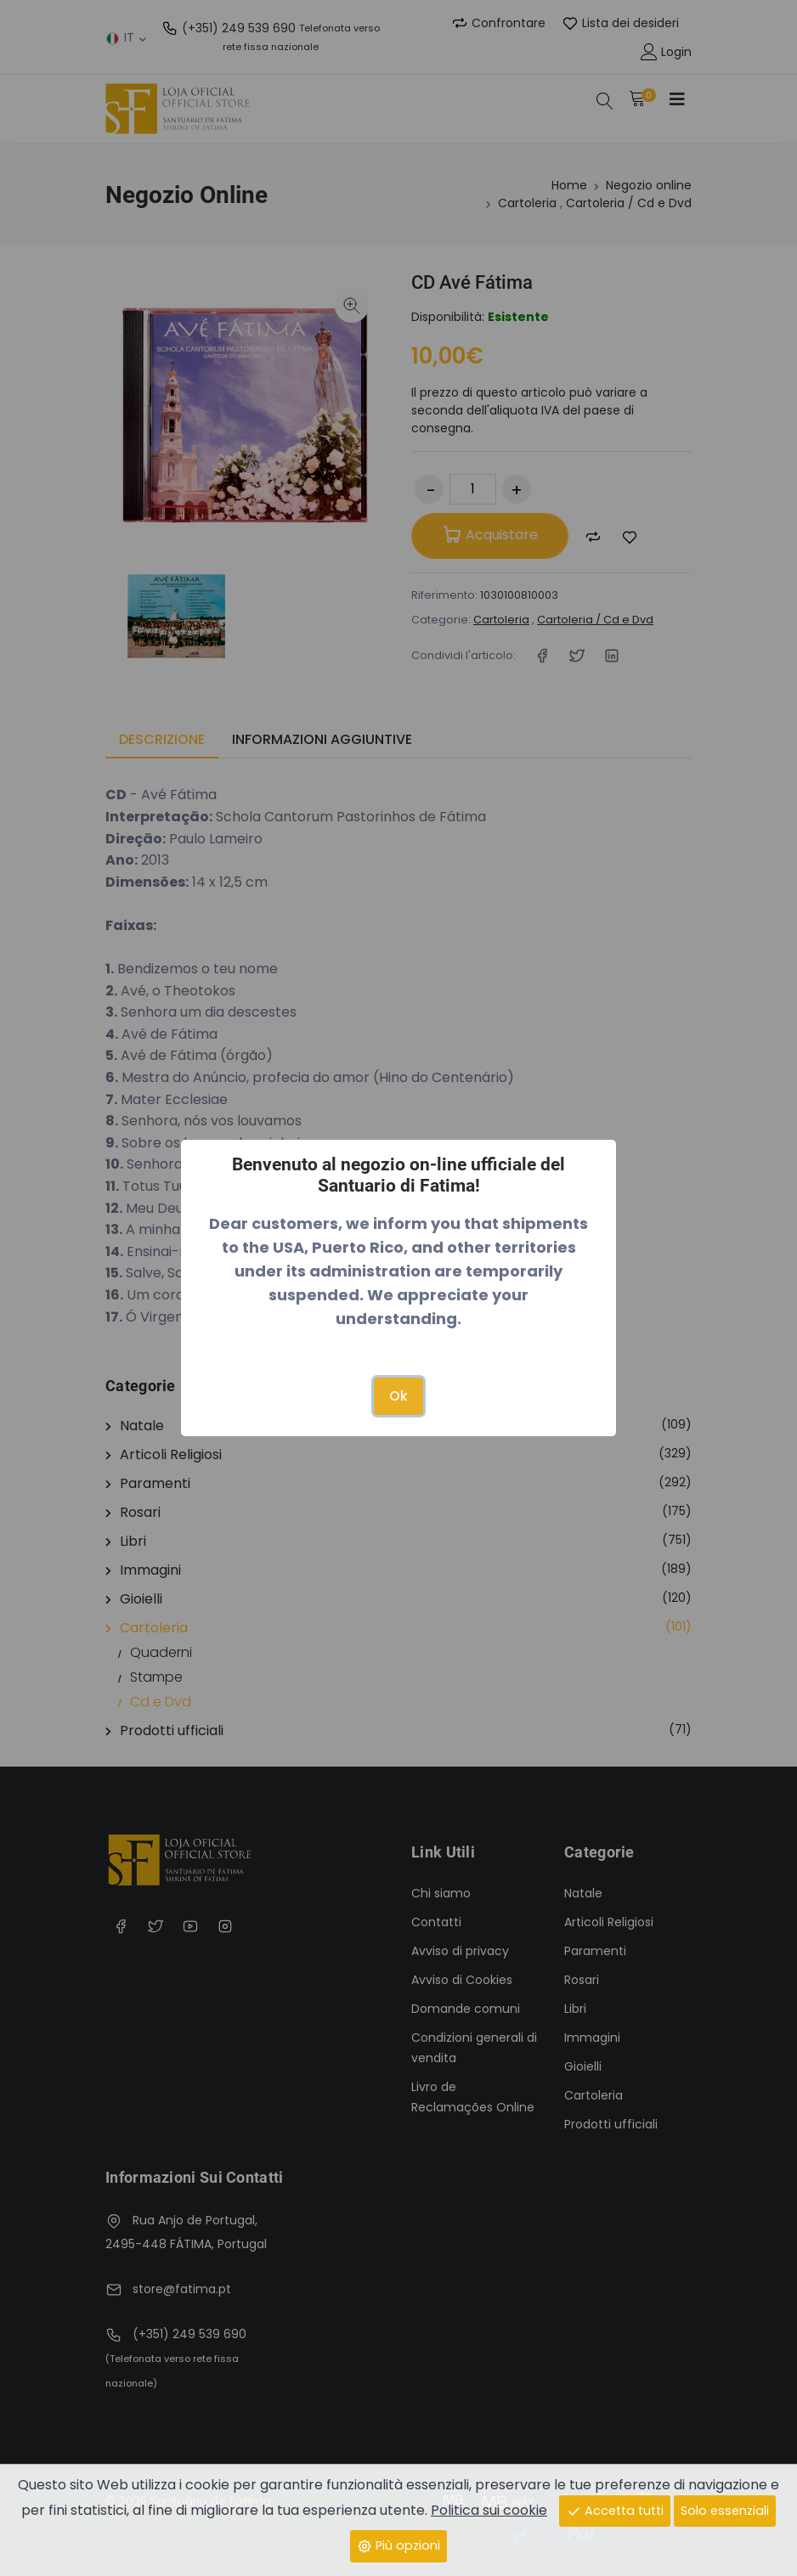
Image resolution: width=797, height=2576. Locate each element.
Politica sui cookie (489, 2510)
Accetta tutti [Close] (615, 2510)
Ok (398, 1396)
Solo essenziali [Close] (725, 2510)
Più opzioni (398, 2545)
